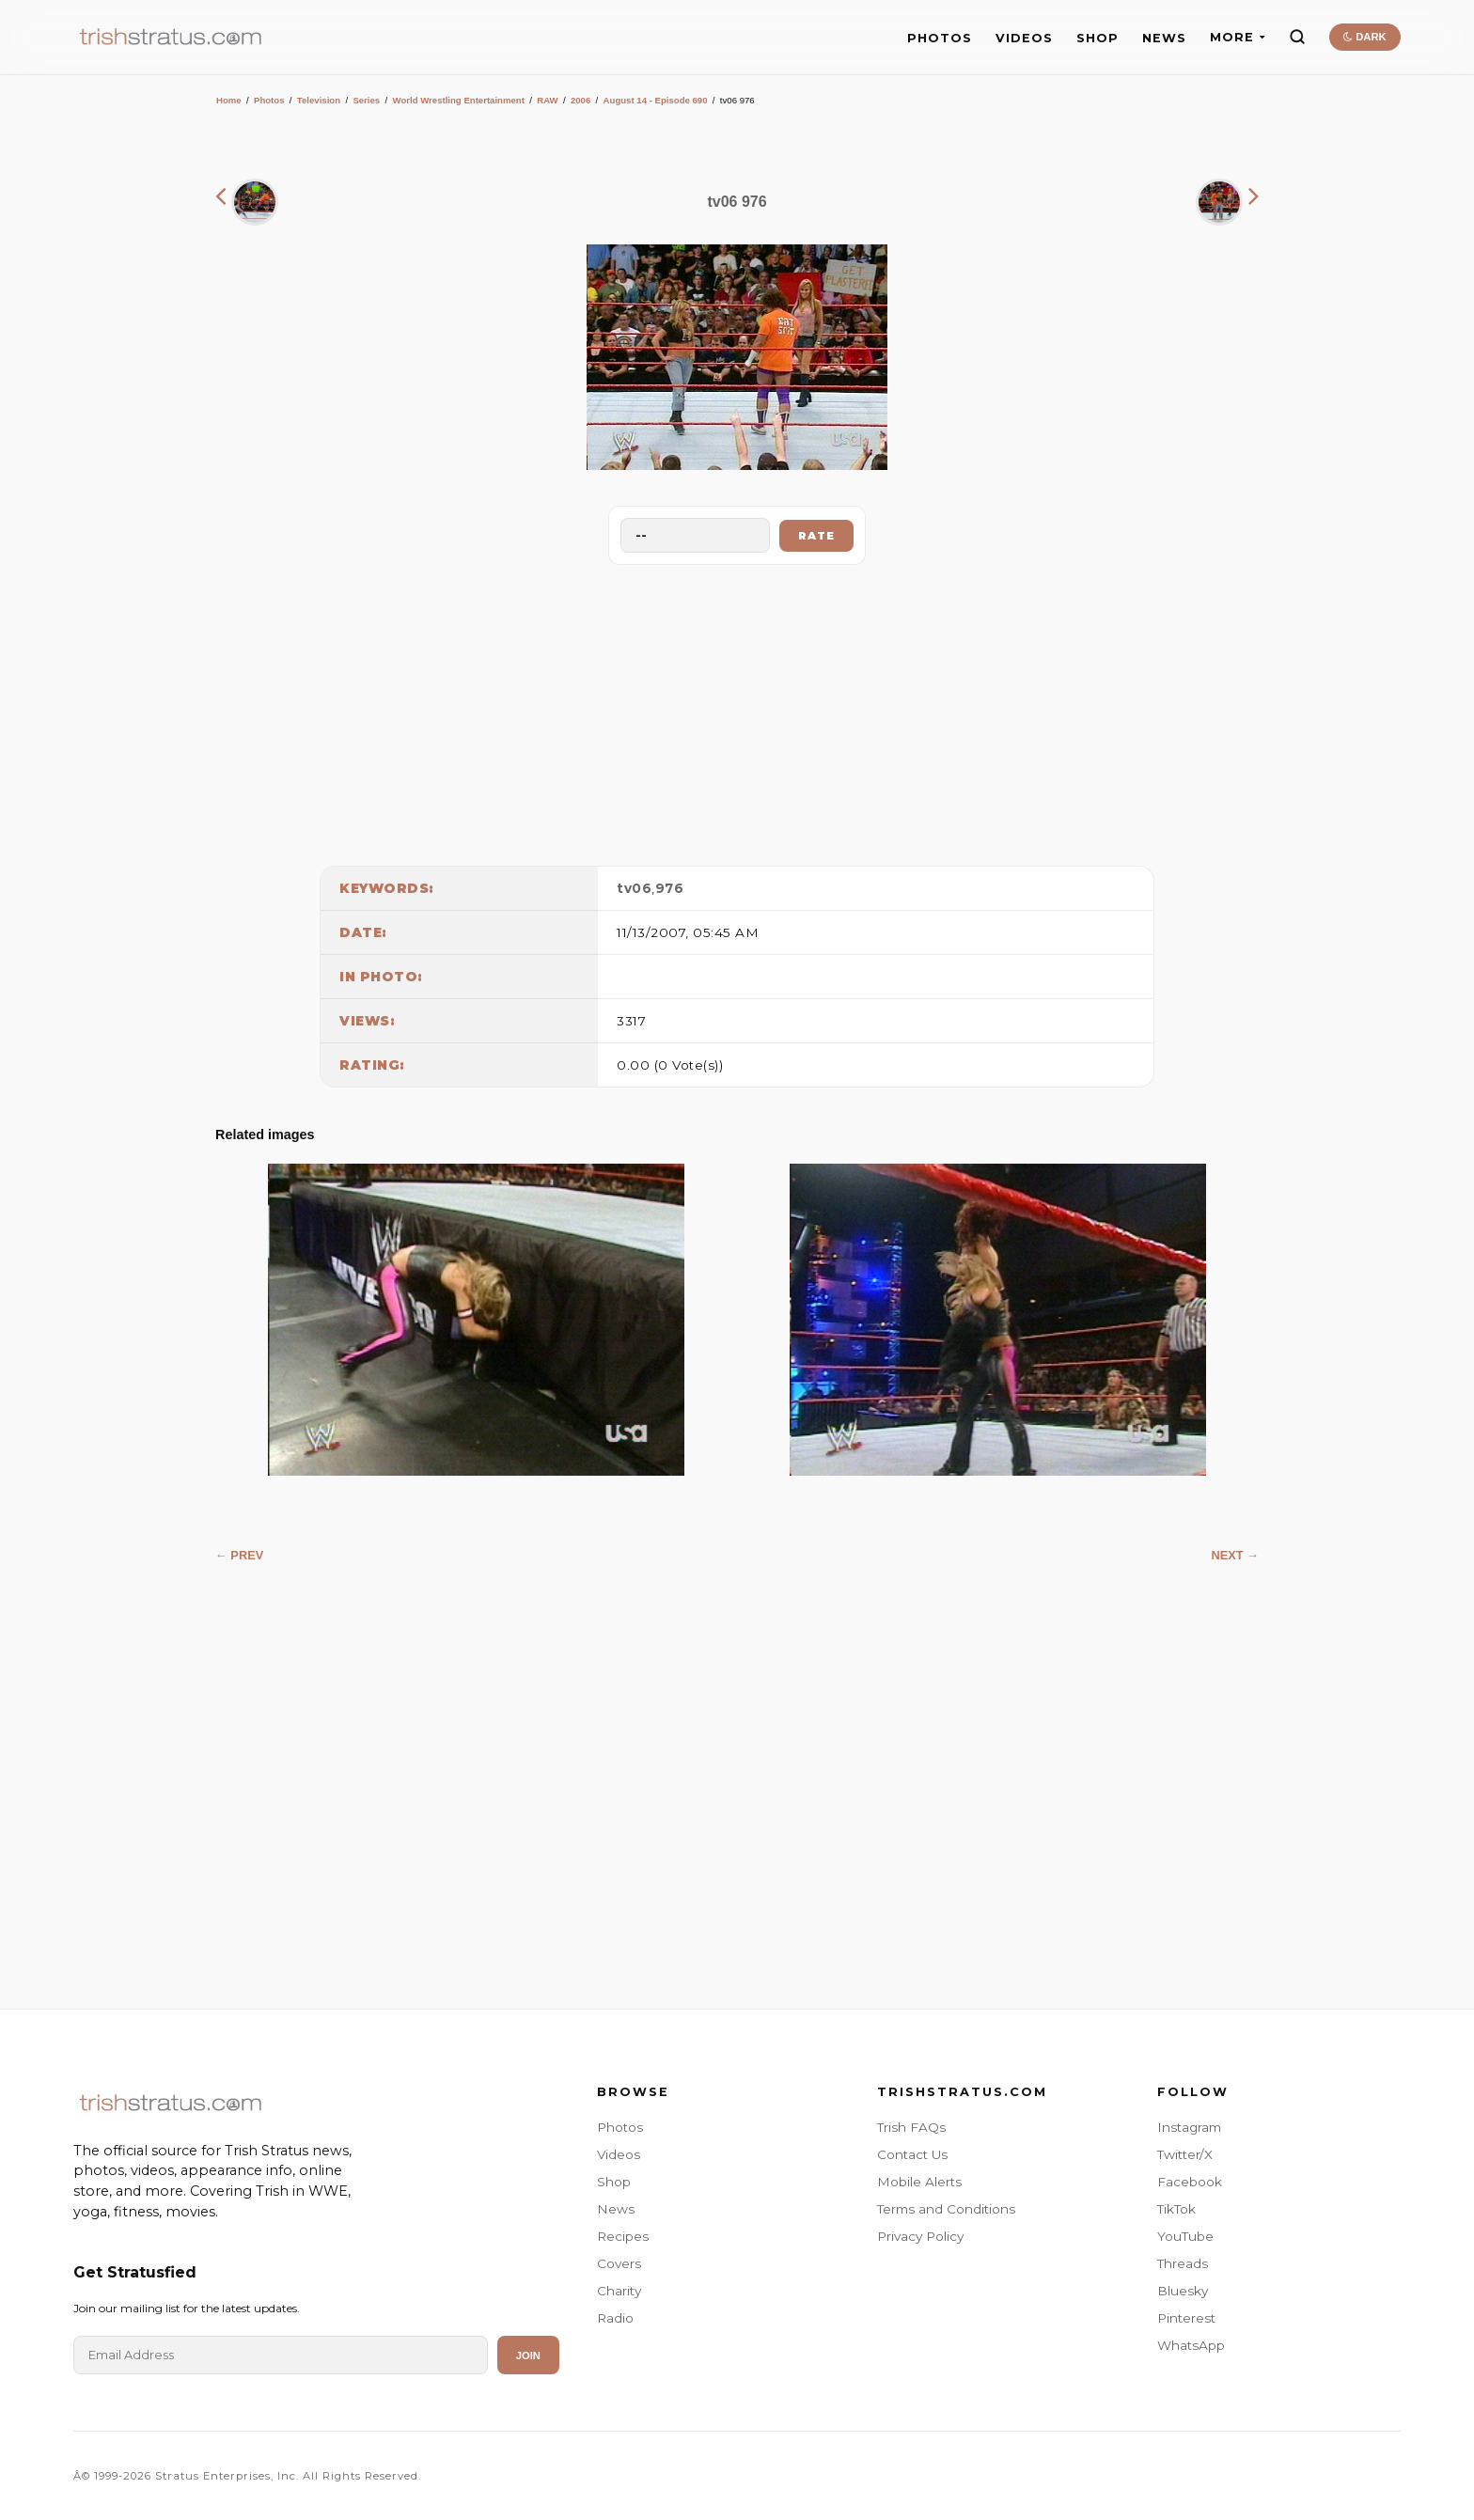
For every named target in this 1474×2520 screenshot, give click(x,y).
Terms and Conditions (946, 2208)
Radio (615, 2317)
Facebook (1189, 2181)
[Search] (1297, 36)
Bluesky (1182, 2290)
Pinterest (1186, 2317)
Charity (619, 2290)
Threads (1182, 2263)
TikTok (1176, 2208)
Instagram (1189, 2127)
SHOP (1097, 38)
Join (528, 2355)
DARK (1364, 36)
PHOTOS (939, 38)
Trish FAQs (911, 2127)
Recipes (623, 2236)
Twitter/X (1185, 2154)
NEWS (1164, 38)
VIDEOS (1024, 38)
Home (229, 100)
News (616, 2208)
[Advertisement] (737, 710)
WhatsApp (1191, 2345)
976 (669, 888)
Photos (269, 100)
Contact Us (912, 2154)
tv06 (634, 888)
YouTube (1185, 2236)
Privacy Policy (920, 2236)
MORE (1237, 37)
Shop (614, 2181)
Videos (618, 2154)
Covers (619, 2263)
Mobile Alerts (919, 2181)
